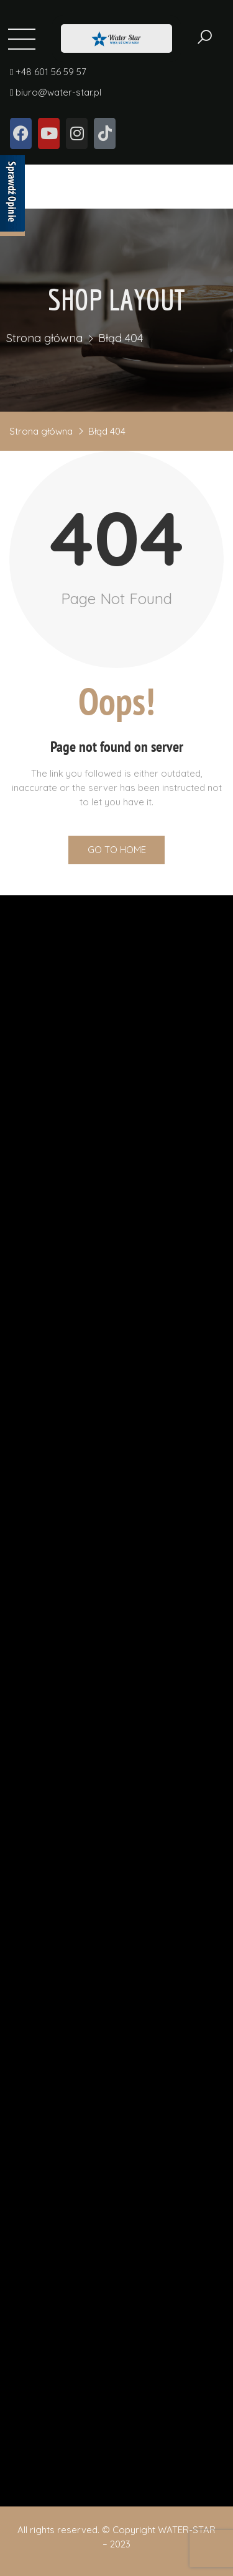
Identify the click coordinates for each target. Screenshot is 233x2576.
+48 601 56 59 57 (48, 78)
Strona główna (44, 341)
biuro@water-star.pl (55, 98)
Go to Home (117, 850)
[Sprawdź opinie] (12, 195)
